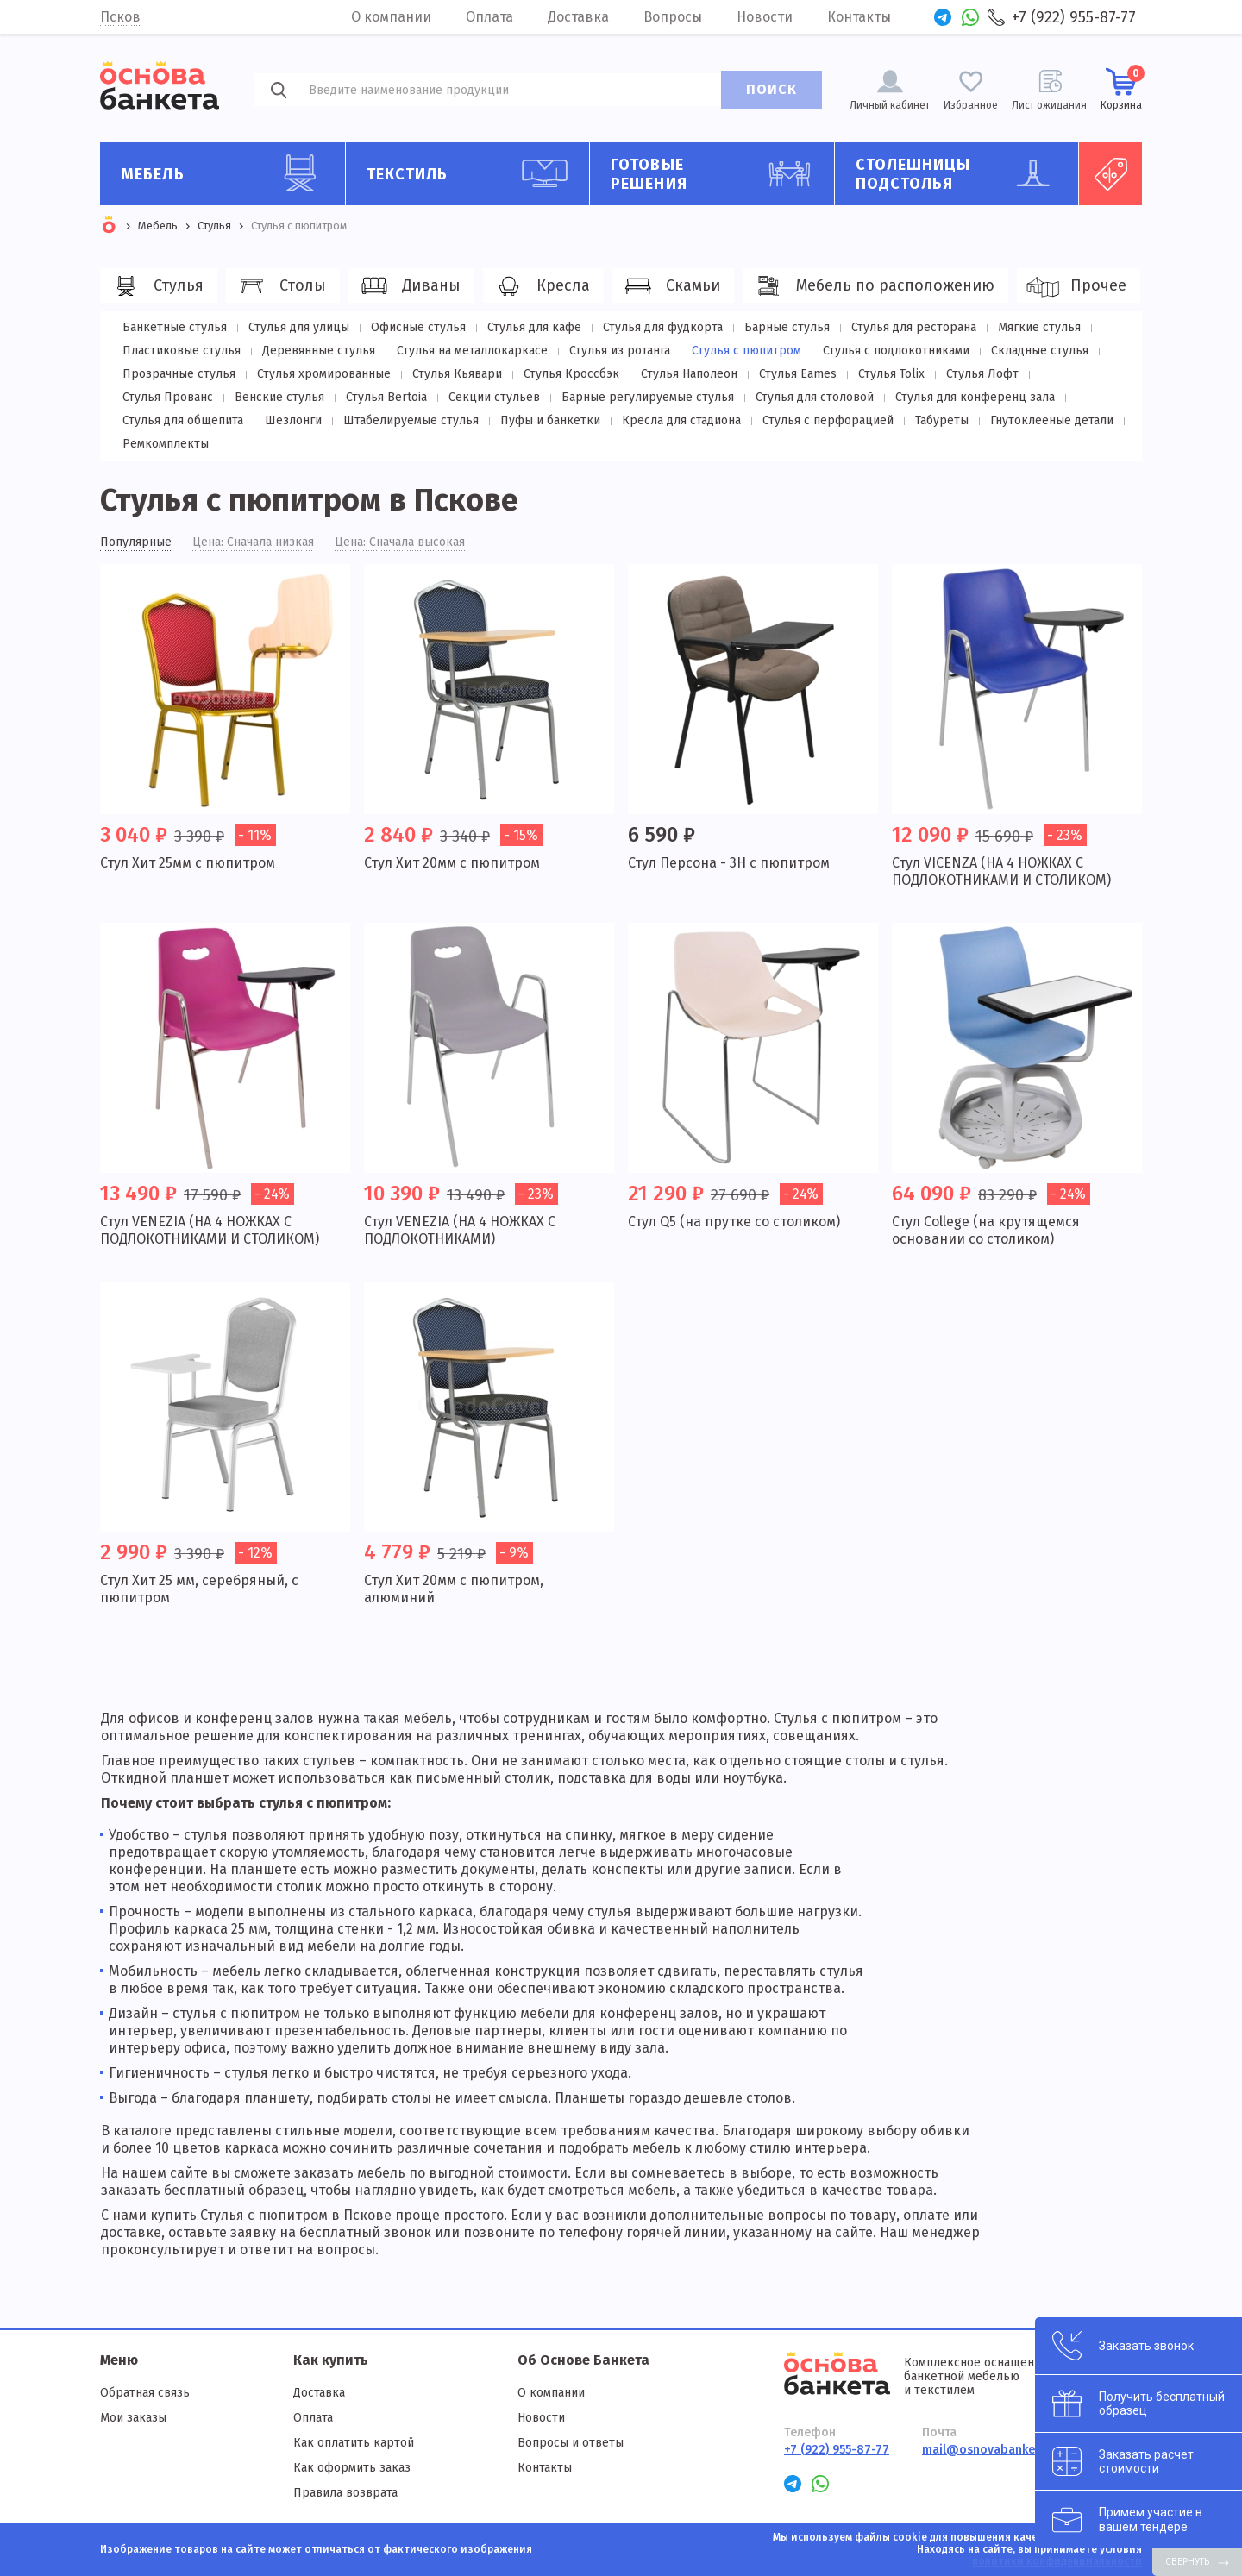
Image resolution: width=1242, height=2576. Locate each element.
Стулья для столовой (815, 397)
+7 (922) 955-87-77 (1074, 17)
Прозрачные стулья (178, 374)
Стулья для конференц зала (975, 397)
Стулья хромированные (324, 374)
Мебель (226, 173)
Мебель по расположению (872, 286)
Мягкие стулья (1039, 327)
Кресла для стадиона (681, 420)
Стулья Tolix (891, 374)
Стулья (156, 286)
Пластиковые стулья (181, 350)
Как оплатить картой (353, 2442)
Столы (280, 286)
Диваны (409, 286)
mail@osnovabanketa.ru (992, 2449)
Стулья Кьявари (457, 374)
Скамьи (670, 286)
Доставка (578, 17)
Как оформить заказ (352, 2467)
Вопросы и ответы (571, 2442)
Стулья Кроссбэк (571, 374)
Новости (765, 17)
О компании (391, 17)
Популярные (136, 542)
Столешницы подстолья (961, 173)
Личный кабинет (890, 105)
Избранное (971, 105)
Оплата (489, 17)
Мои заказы (133, 2417)
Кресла (541, 286)
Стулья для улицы (298, 327)
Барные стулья (787, 327)
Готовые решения (716, 173)
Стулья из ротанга (619, 350)
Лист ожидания (1049, 105)
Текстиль (472, 173)
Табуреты (942, 420)
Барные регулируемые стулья (647, 397)
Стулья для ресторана (913, 327)
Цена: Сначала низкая (253, 542)
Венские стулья (279, 397)
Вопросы (672, 17)
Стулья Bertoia (386, 397)
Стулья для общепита (182, 420)
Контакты (859, 17)
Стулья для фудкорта (663, 327)
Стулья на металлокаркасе (472, 350)
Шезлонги (293, 420)
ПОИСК (771, 89)
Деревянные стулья (318, 350)
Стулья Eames (798, 374)
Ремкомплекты (165, 443)
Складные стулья (1039, 350)
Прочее (1076, 286)
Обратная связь (145, 2392)
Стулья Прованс (167, 397)
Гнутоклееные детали (1051, 420)
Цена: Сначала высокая (400, 542)
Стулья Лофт (982, 374)
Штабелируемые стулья (411, 420)
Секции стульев (494, 397)
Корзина (1121, 88)
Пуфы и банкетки (550, 420)
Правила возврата (345, 2492)
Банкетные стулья (174, 327)
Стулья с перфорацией (828, 420)
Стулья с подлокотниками (896, 350)
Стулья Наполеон (689, 374)
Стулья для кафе (534, 327)
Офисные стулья (418, 327)
